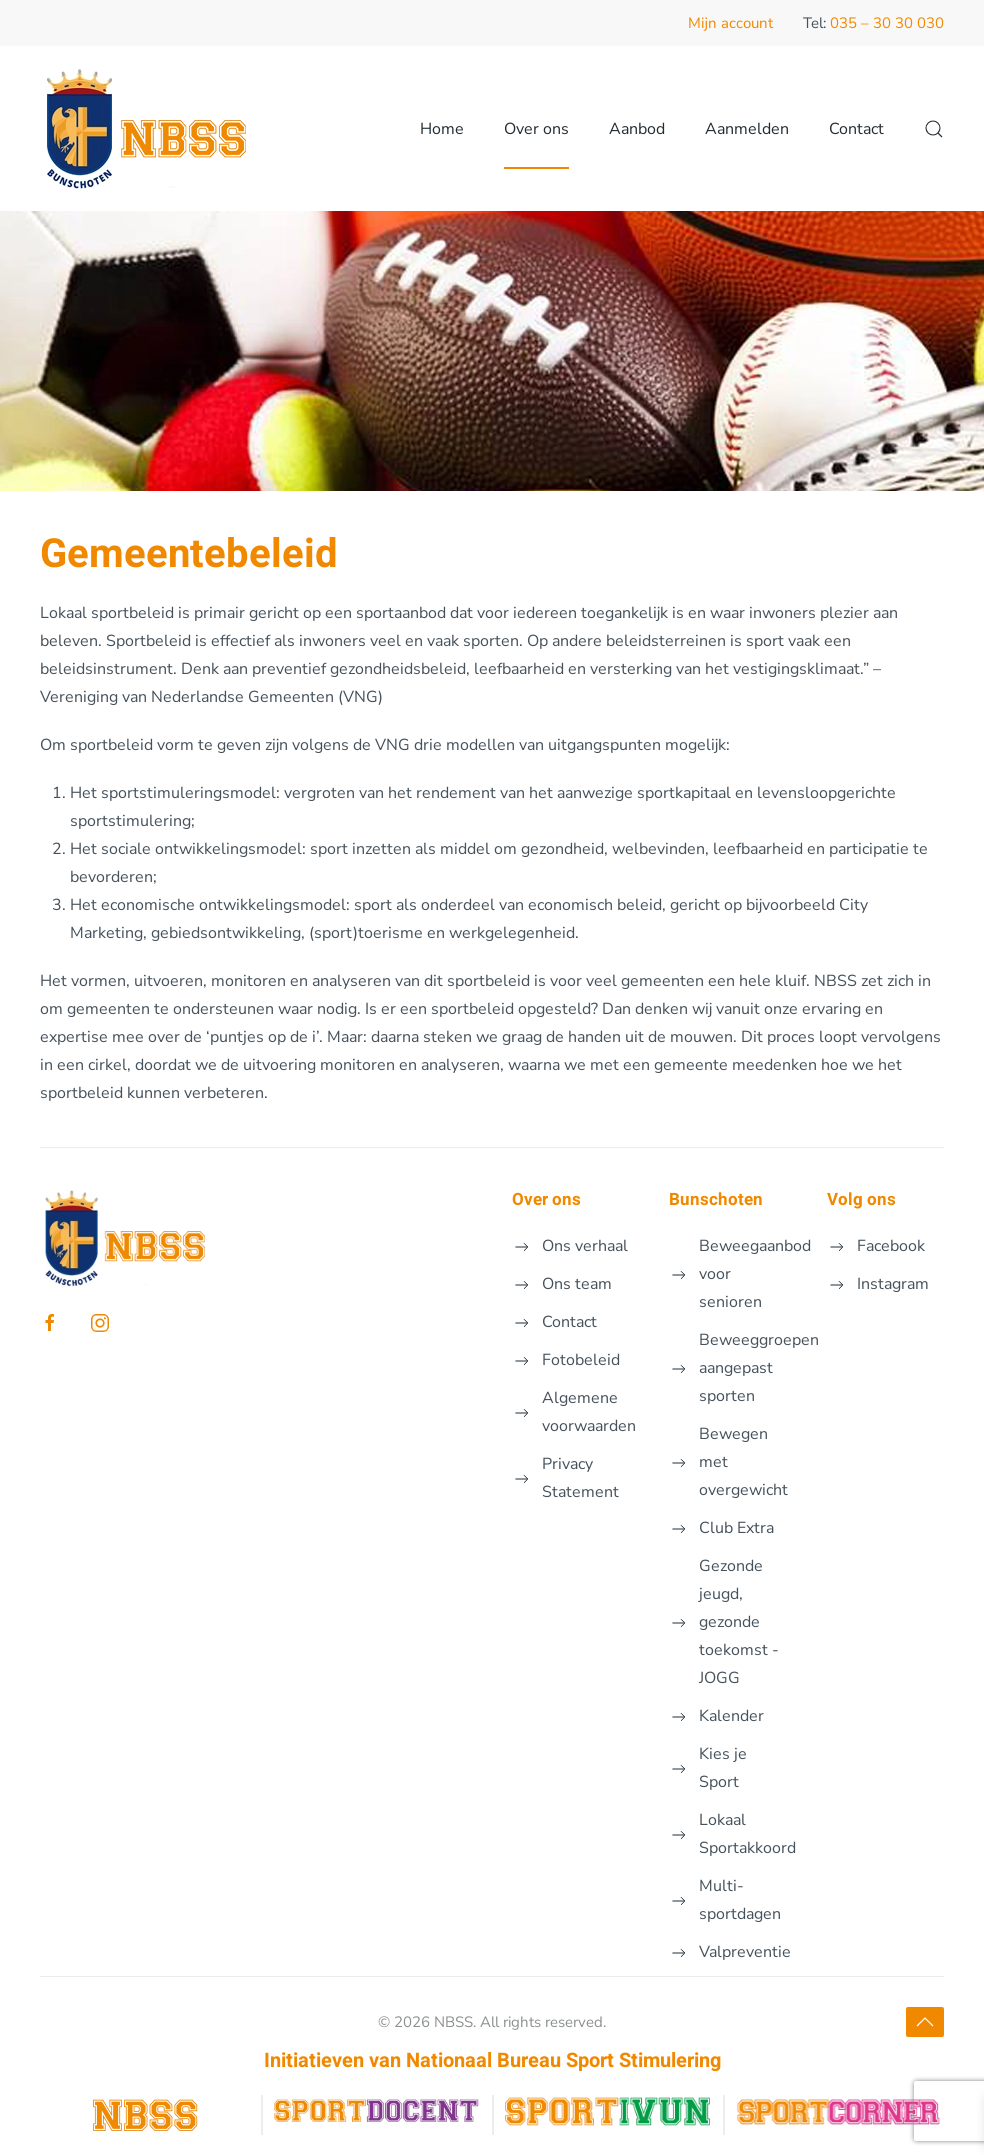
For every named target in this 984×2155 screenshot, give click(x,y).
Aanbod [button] (637, 129)
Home (442, 129)
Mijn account (730, 23)
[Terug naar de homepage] (152, 128)
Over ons (546, 1199)
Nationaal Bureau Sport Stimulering (563, 2060)
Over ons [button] (536, 129)
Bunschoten (716, 1199)
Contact (856, 129)
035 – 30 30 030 (887, 23)
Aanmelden (747, 129)
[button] (934, 128)
